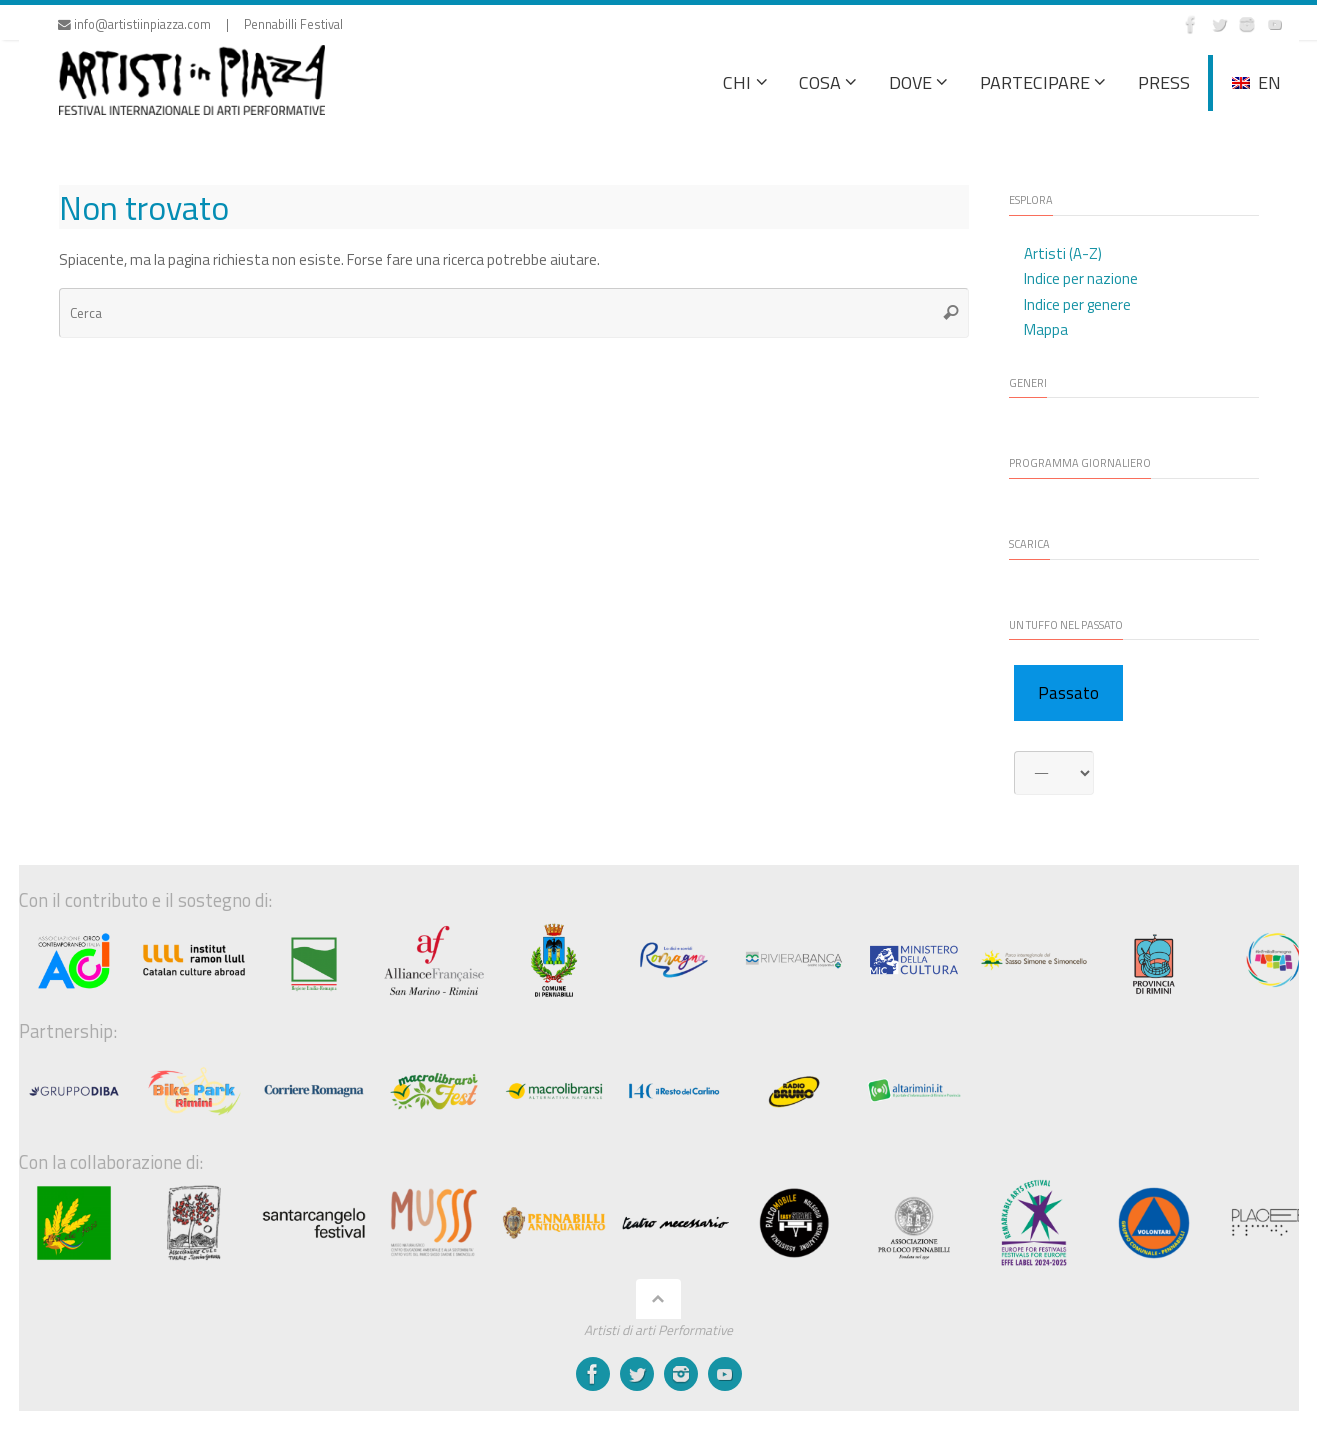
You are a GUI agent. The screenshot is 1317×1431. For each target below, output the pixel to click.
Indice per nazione (1081, 278)
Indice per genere (1077, 304)
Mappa (1046, 329)
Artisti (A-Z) (1063, 253)
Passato (1068, 693)
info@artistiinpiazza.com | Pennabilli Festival (200, 24)
